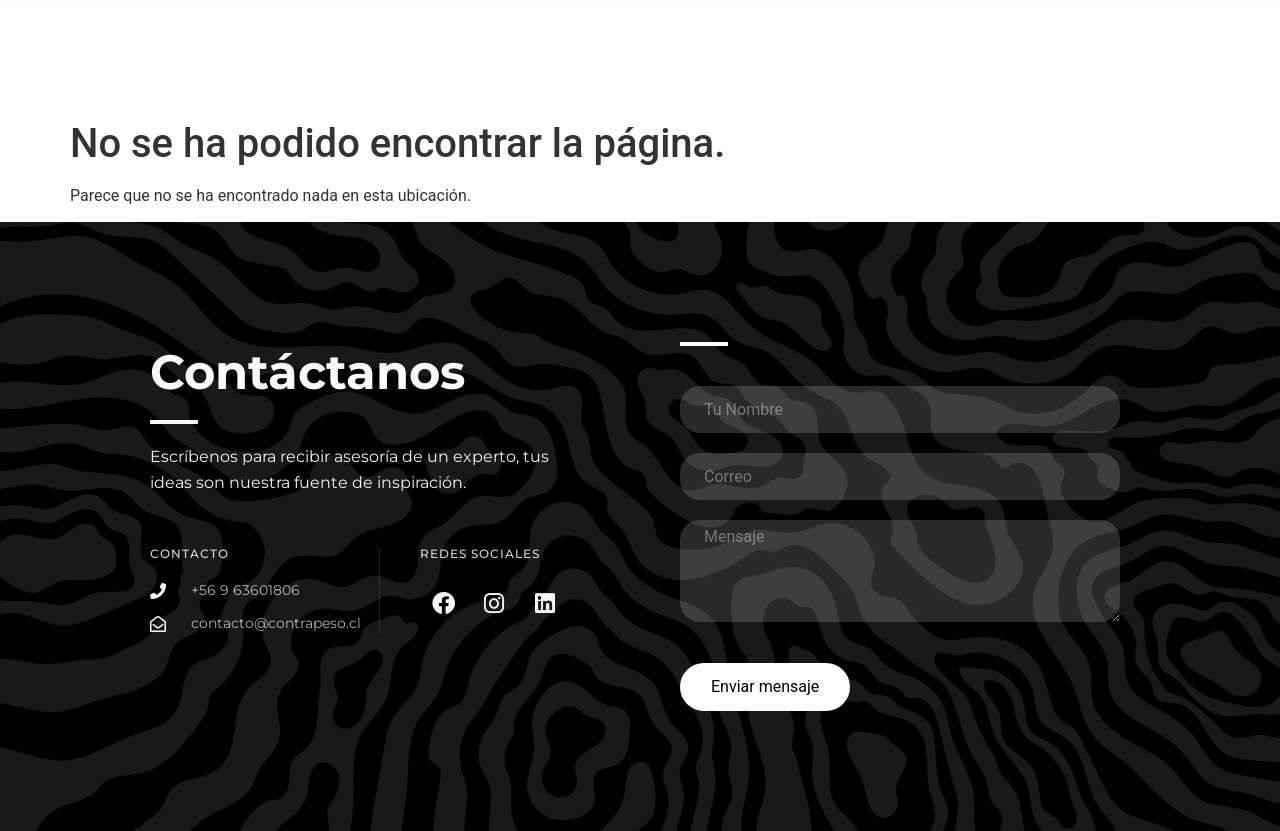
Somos (1182, 27)
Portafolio (944, 27)
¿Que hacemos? (830, 27)
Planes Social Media (1067, 27)
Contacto (1175, 73)
